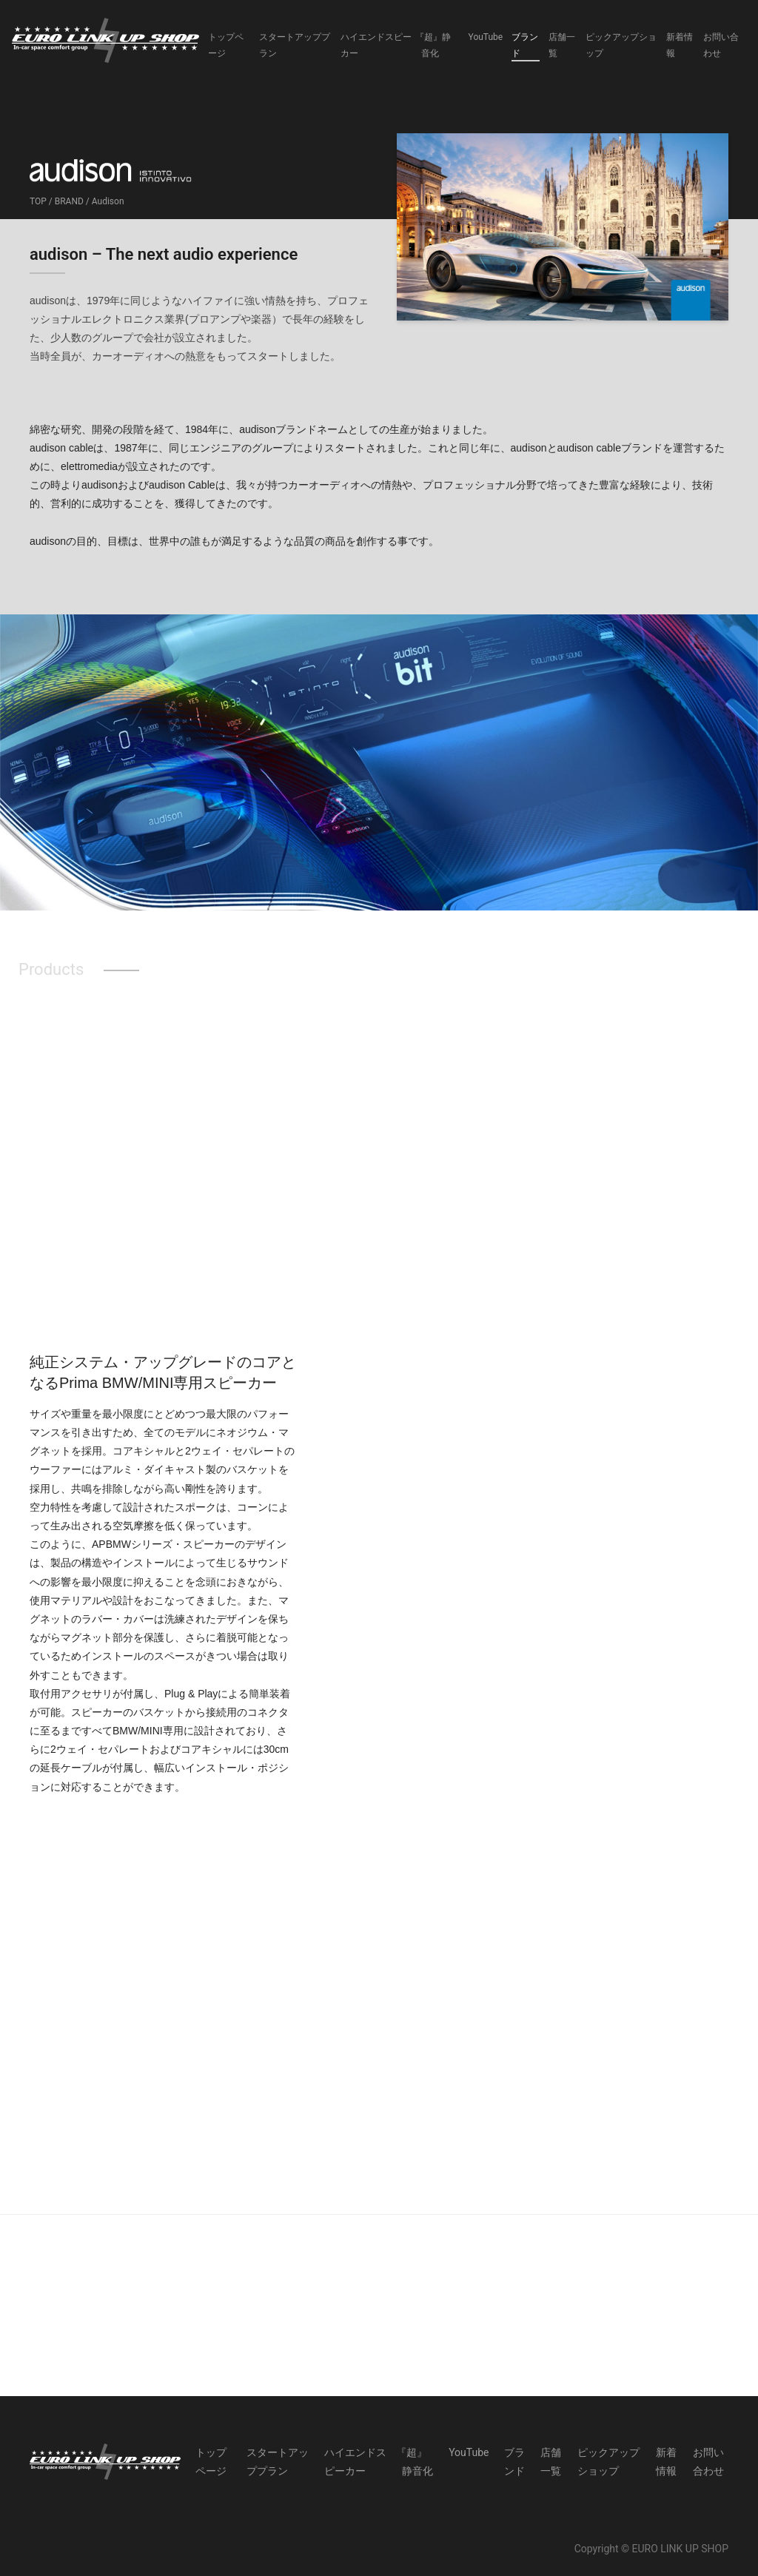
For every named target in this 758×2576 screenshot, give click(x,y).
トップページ (226, 45)
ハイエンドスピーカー (376, 45)
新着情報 (679, 45)
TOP (38, 201)
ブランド (525, 45)
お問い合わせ (721, 45)
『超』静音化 (436, 45)
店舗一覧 (562, 45)
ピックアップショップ (621, 45)
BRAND (69, 201)
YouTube (486, 37)
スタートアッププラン (294, 45)
